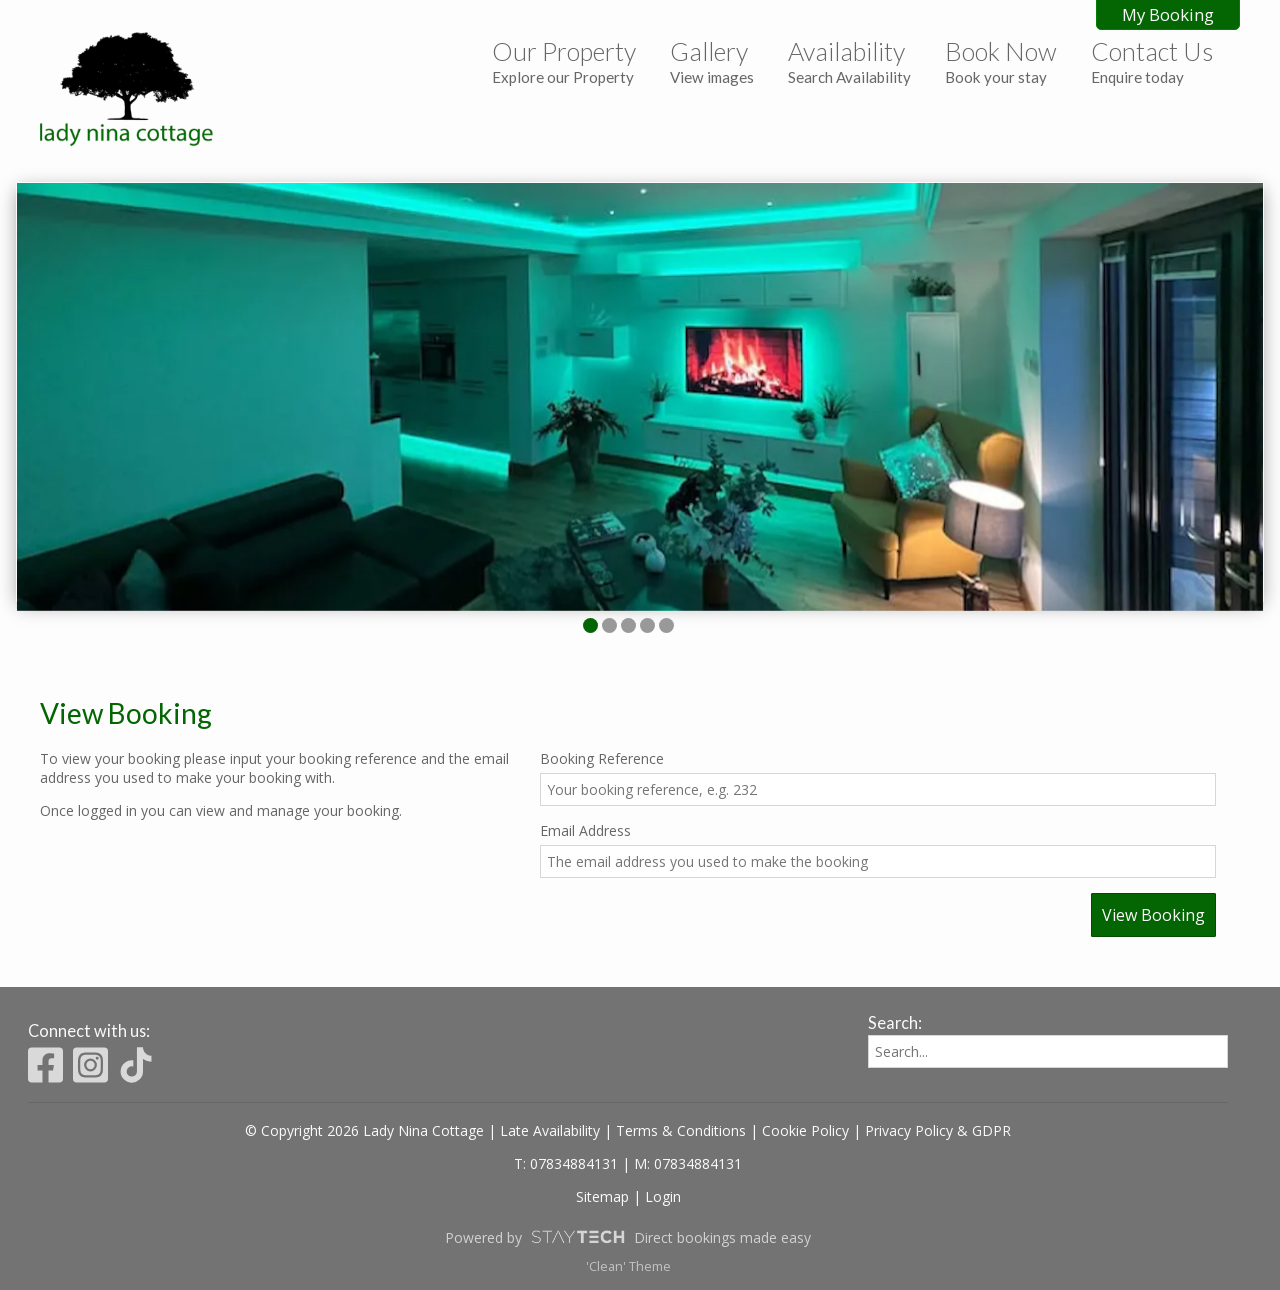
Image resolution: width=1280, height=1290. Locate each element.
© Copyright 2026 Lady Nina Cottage (364, 1130)
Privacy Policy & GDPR (938, 1130)
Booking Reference (602, 758)
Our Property (564, 61)
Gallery (712, 61)
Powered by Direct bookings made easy (628, 1237)
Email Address (585, 830)
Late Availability (550, 1130)
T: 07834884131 (566, 1163)
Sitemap (602, 1196)
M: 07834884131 (688, 1163)
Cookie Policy (805, 1130)
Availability (849, 61)
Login (663, 1196)
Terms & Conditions (681, 1130)
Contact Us (1152, 61)
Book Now (1001, 61)
